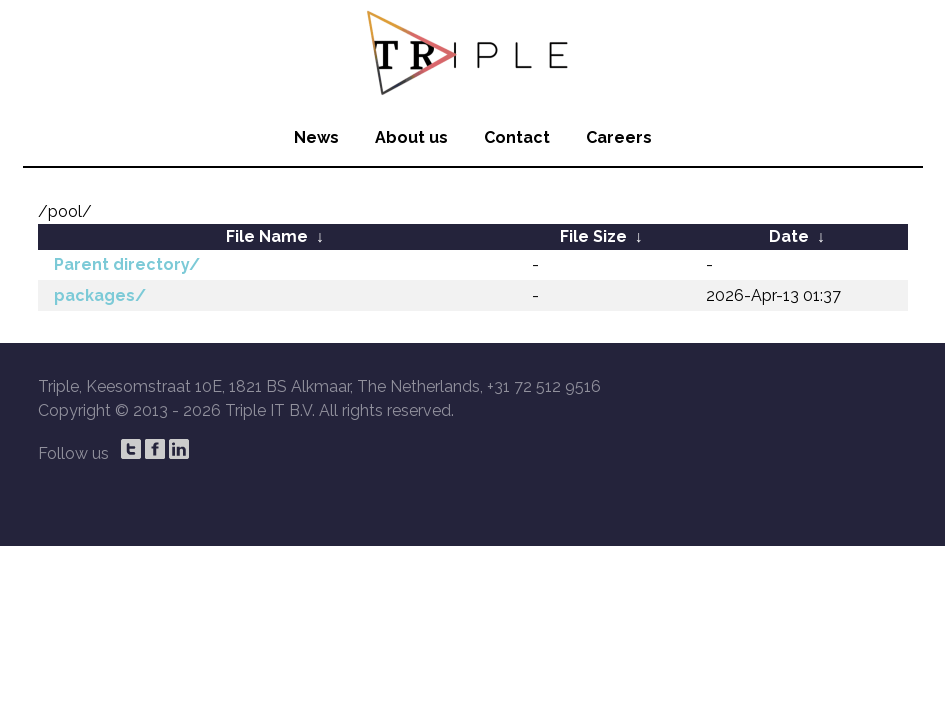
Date (789, 236)
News (316, 137)
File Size (593, 236)
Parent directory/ (127, 264)
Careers (619, 137)
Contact (517, 137)
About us (411, 137)
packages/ (100, 295)
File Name (267, 236)
